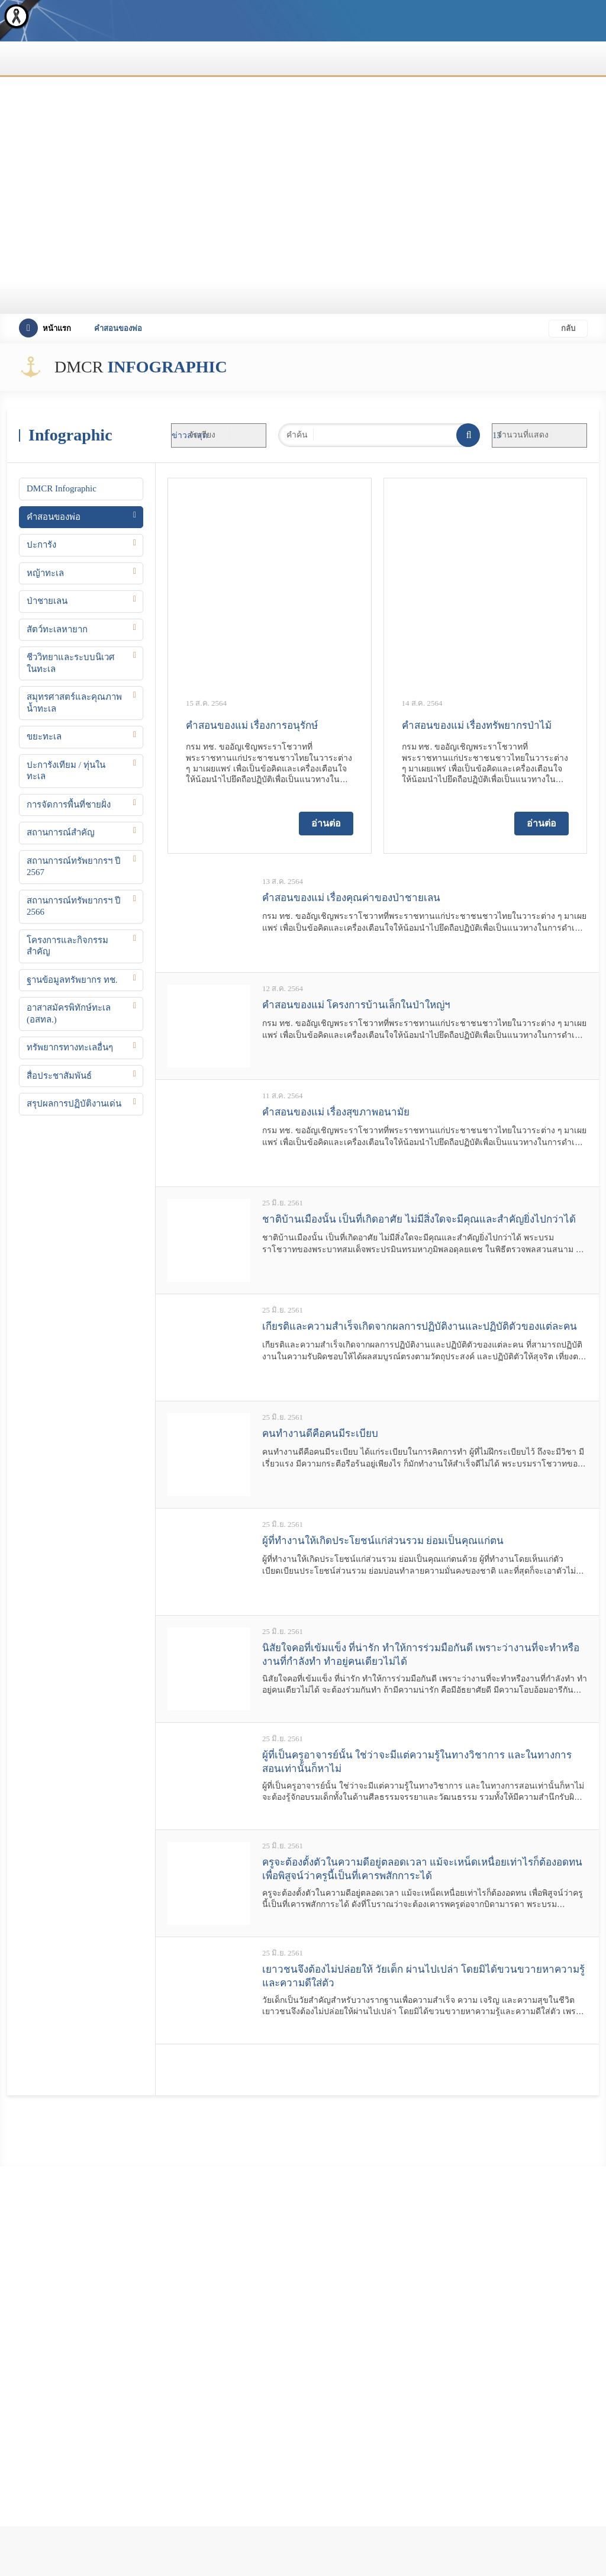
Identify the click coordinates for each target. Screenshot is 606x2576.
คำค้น (297, 434)
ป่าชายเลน (47, 601)
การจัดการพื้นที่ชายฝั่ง (69, 804)
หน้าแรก (45, 328)
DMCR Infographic (61, 488)
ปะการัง (41, 544)
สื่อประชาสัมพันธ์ (59, 1075)
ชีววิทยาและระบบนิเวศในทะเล (71, 663)
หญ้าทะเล (45, 573)
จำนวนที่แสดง (523, 434)
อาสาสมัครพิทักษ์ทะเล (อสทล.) (69, 1013)
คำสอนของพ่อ (53, 517)
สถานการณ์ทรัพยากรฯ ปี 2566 (74, 906)
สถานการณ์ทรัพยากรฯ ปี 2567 (74, 866)
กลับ (568, 328)
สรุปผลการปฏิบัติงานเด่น (74, 1103)
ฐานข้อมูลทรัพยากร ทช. (72, 980)
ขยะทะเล (44, 736)
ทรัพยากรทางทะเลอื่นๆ (70, 1047)
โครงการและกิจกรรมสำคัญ (67, 946)
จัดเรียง (202, 434)
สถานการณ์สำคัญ (61, 832)
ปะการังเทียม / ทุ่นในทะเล (66, 771)
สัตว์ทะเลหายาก (57, 629)
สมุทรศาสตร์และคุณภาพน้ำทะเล (74, 702)
